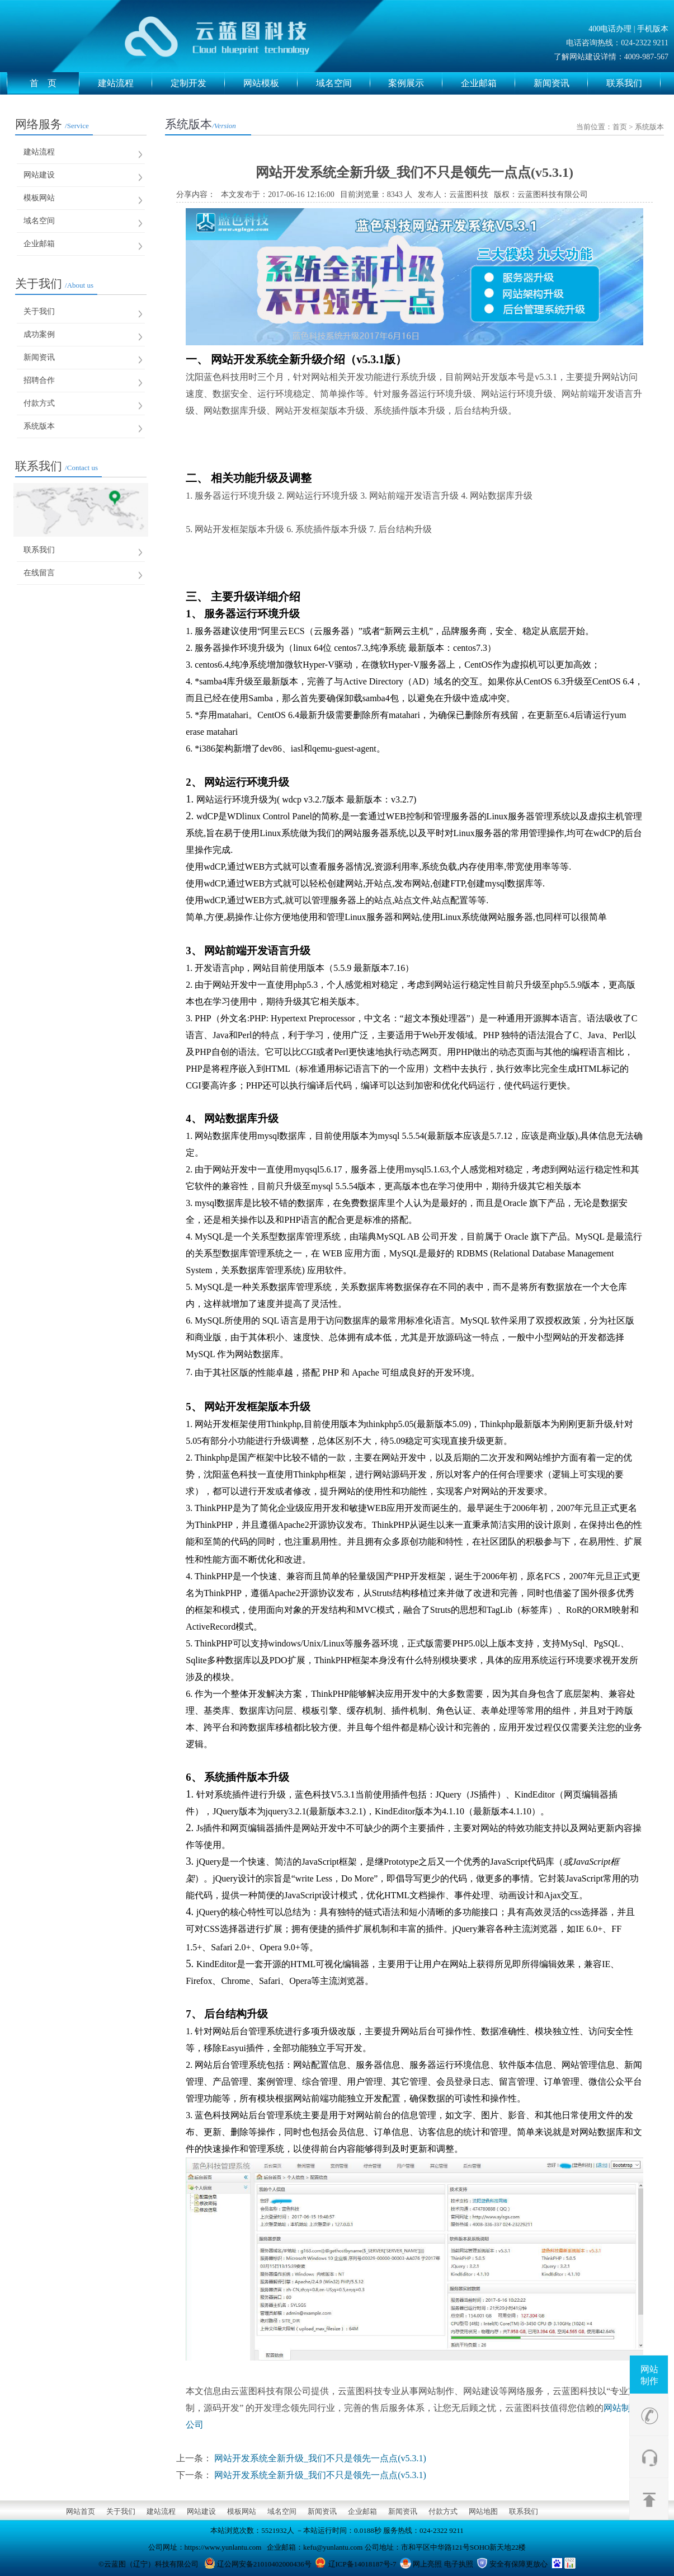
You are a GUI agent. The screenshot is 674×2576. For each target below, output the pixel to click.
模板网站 (39, 198)
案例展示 (415, 83)
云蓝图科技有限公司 (552, 194)
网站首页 (80, 2511)
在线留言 (39, 573)
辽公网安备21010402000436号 (264, 2564)
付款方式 (39, 403)
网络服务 (52, 124)
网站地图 (483, 2511)
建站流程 (125, 83)
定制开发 (198, 83)
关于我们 (54, 283)
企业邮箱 (488, 83)
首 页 (54, 83)
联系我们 (633, 83)
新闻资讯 (561, 83)
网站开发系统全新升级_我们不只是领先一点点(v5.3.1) (320, 2458)
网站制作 (649, 2375)
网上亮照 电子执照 (443, 2564)
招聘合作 (39, 380)
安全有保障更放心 (518, 2564)
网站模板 (270, 83)
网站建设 (39, 175)
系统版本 (39, 426)
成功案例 (39, 334)
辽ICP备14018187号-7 (362, 2564)
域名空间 (343, 83)
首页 (619, 127)
